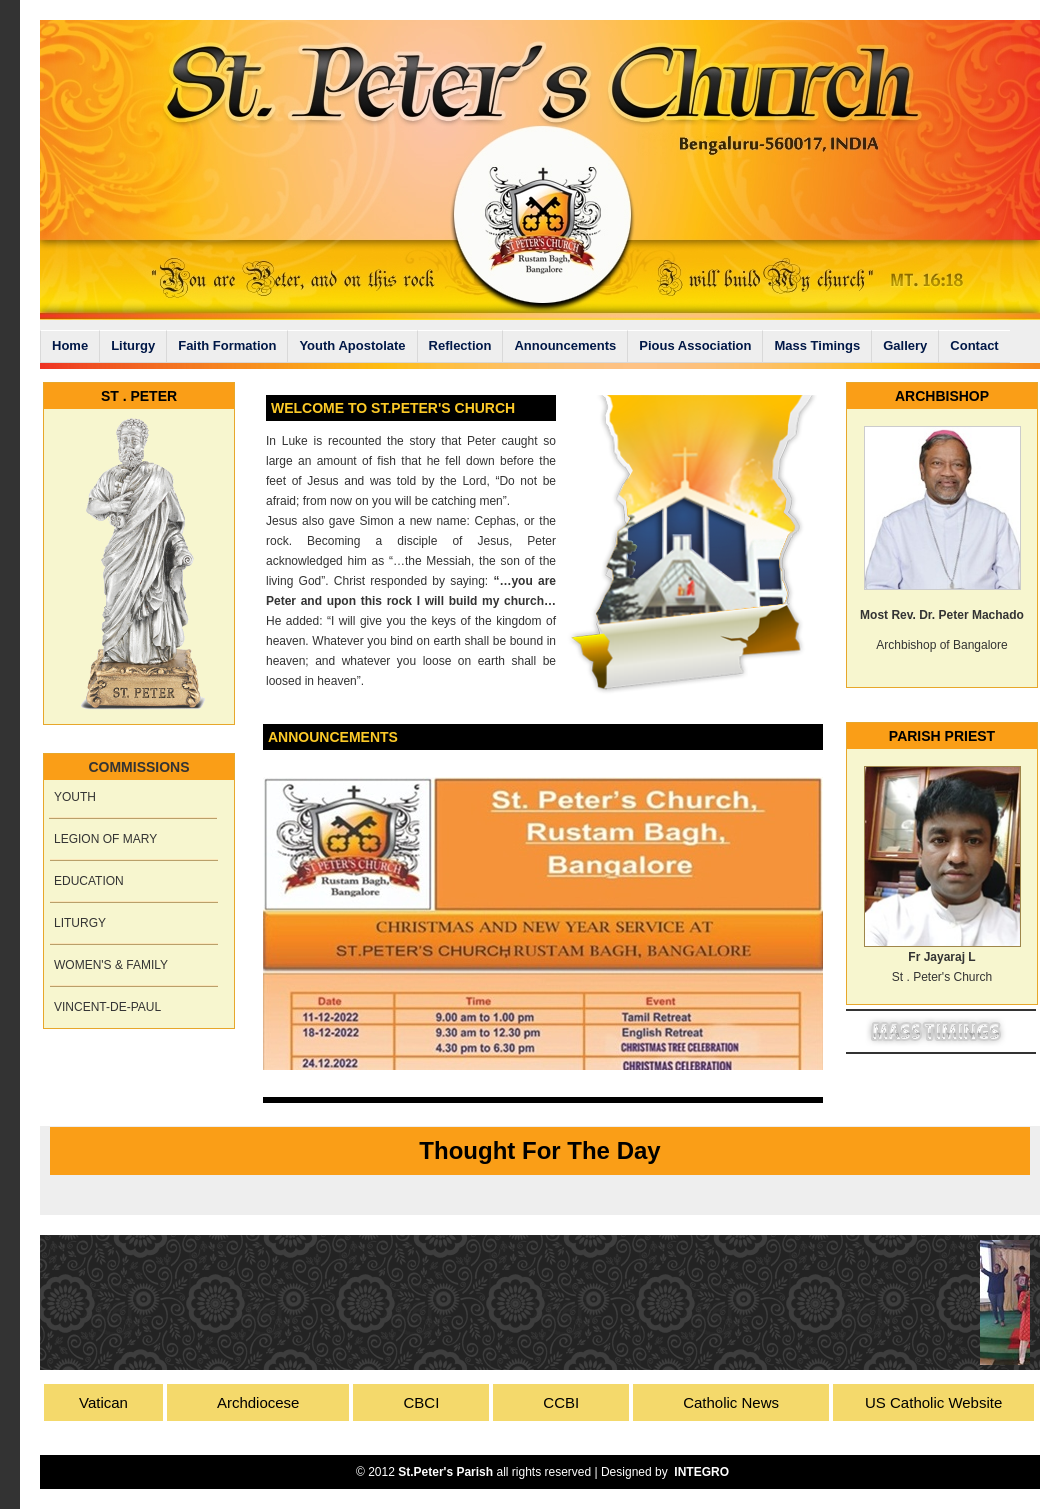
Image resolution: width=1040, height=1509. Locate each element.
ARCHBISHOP (942, 396)
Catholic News (731, 1402)
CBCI (421, 1402)
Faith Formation (227, 345)
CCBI (561, 1402)
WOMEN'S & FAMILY (111, 965)
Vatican (103, 1402)
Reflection (460, 345)
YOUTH (75, 797)
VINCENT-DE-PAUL (107, 1007)
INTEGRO (701, 1472)
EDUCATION (89, 881)
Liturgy (133, 345)
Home (70, 345)
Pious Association (695, 345)
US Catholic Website (933, 1402)
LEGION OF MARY (105, 839)
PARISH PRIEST (942, 736)
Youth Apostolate (352, 345)
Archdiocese (258, 1402)
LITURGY (80, 923)
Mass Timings (817, 345)
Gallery (905, 345)
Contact (974, 345)
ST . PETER (139, 396)
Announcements (565, 345)
